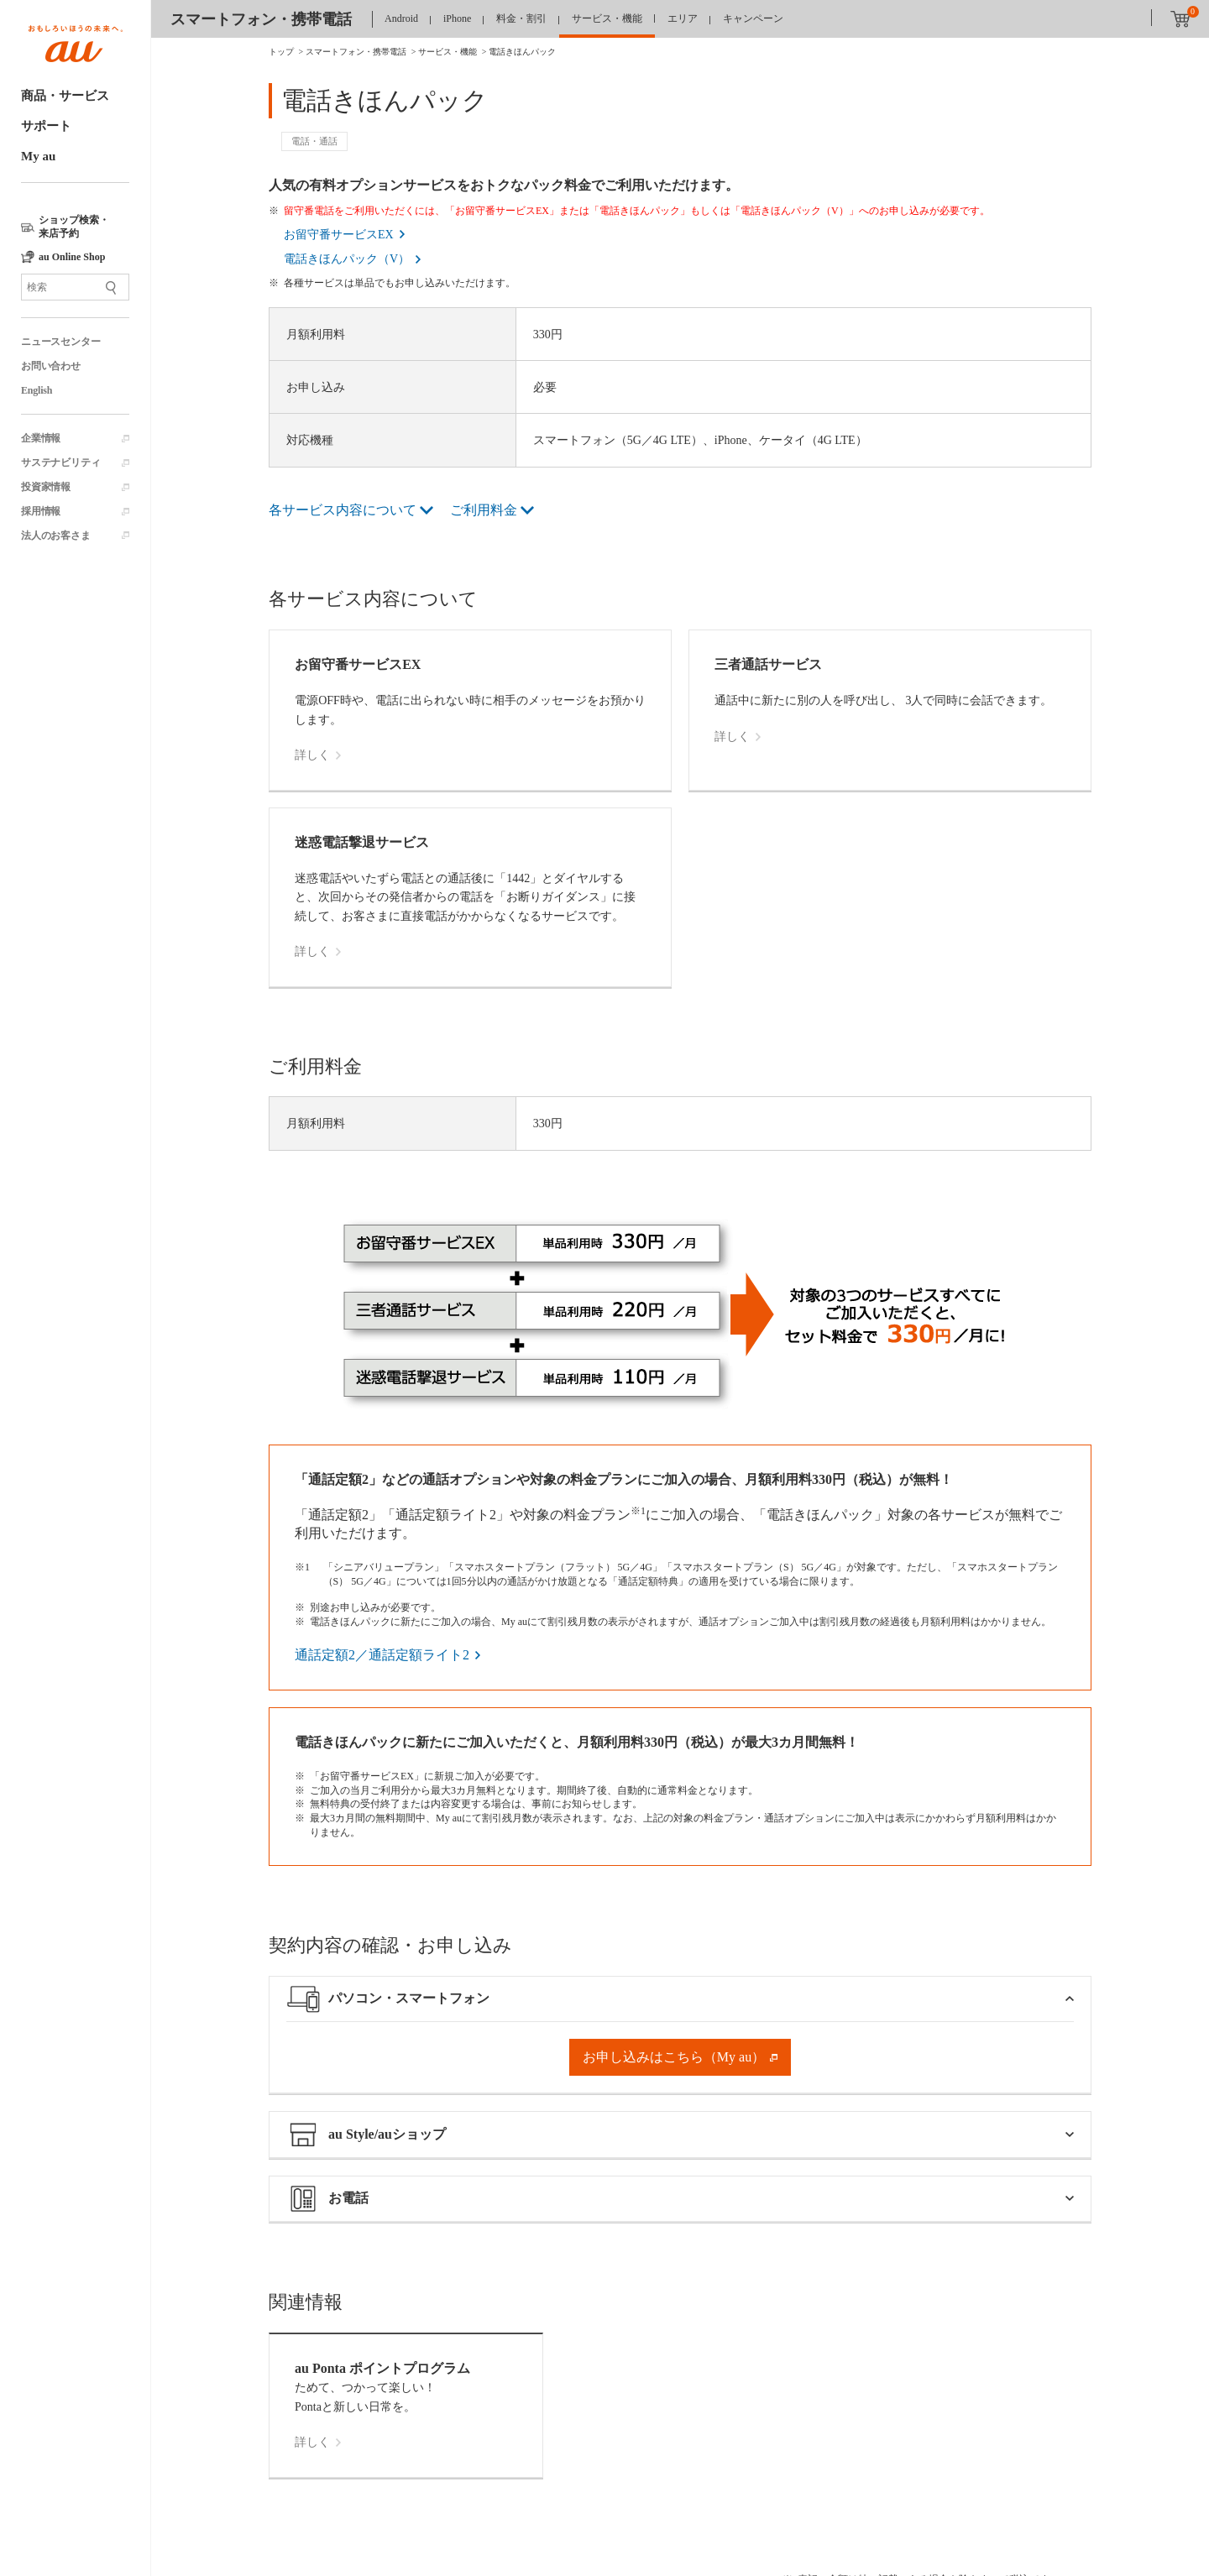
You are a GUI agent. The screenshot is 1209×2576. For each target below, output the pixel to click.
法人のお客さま (56, 535)
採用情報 (40, 511)
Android (401, 18)
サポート (46, 126)
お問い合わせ (51, 366)
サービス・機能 (607, 18)
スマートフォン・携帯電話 (261, 19)
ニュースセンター (60, 341)
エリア (682, 18)
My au (38, 156)
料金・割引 (521, 18)
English (36, 390)
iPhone (457, 18)
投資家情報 (46, 487)
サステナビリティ (60, 462)
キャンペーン (753, 18)
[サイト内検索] (75, 287)
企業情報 (40, 438)
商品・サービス (65, 95)
